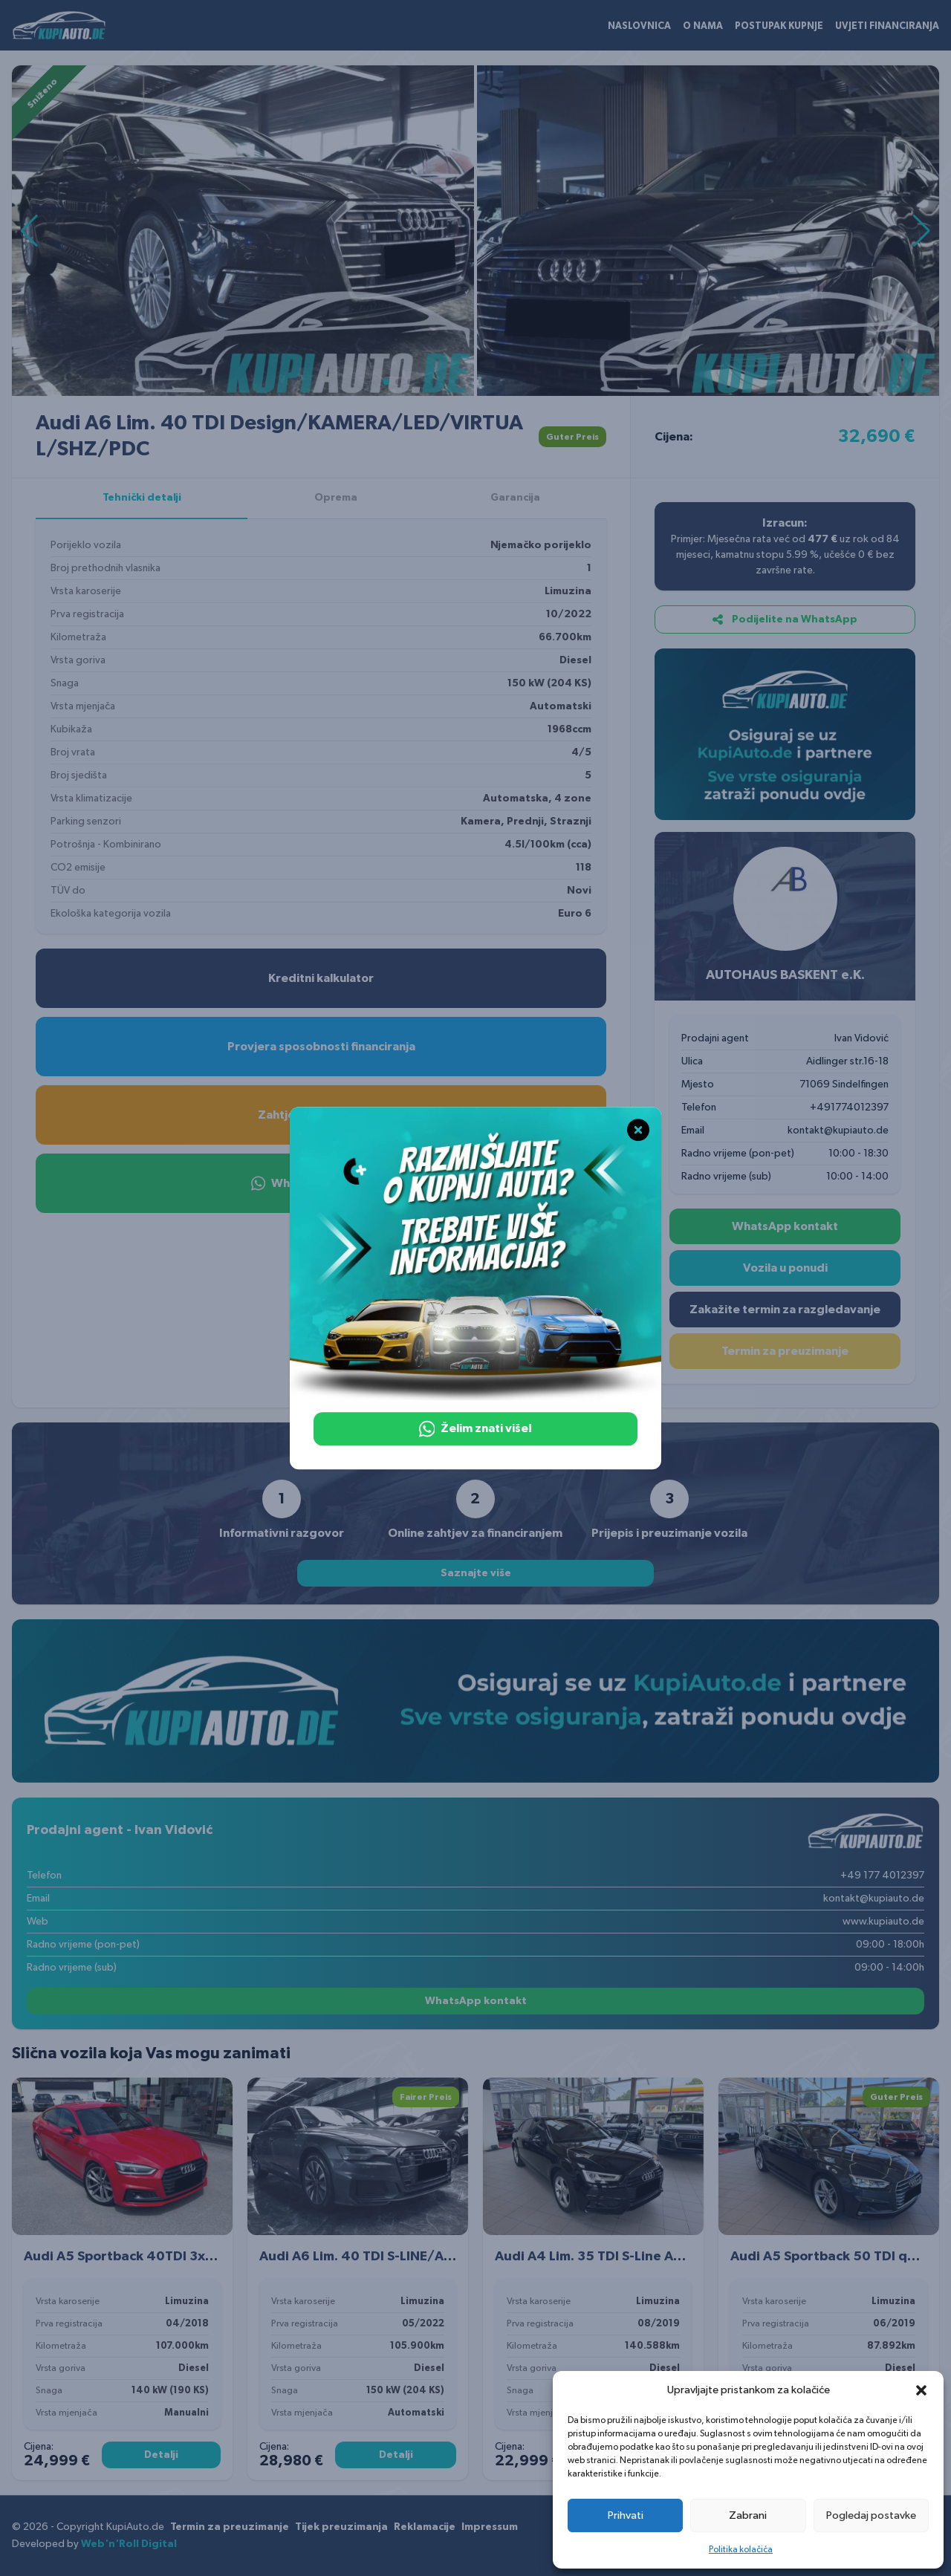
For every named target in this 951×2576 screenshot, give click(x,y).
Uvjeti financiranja (887, 26)
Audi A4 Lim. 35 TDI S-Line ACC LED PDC (621, 2256)
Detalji (161, 2455)
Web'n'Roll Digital (129, 2544)
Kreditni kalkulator (321, 978)
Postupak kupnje (779, 26)
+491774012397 (849, 1107)
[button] (921, 2390)
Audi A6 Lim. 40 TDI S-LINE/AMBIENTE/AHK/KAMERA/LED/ (446, 2256)
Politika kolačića (741, 2549)
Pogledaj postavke (871, 2515)
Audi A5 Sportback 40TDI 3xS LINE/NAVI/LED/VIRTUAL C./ (209, 2256)
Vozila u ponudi (785, 1268)
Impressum (489, 2527)
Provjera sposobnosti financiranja (321, 1047)
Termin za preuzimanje (784, 1351)
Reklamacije (424, 2527)
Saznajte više (476, 1573)
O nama (703, 26)
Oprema (335, 497)
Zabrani (748, 2515)
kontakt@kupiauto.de (838, 1130)
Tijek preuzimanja (341, 2527)
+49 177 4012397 (882, 1875)
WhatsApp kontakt (785, 1226)
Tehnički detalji (142, 497)
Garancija (515, 497)
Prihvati (625, 2515)
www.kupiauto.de (883, 1921)
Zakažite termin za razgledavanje (784, 1309)
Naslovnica (639, 26)
